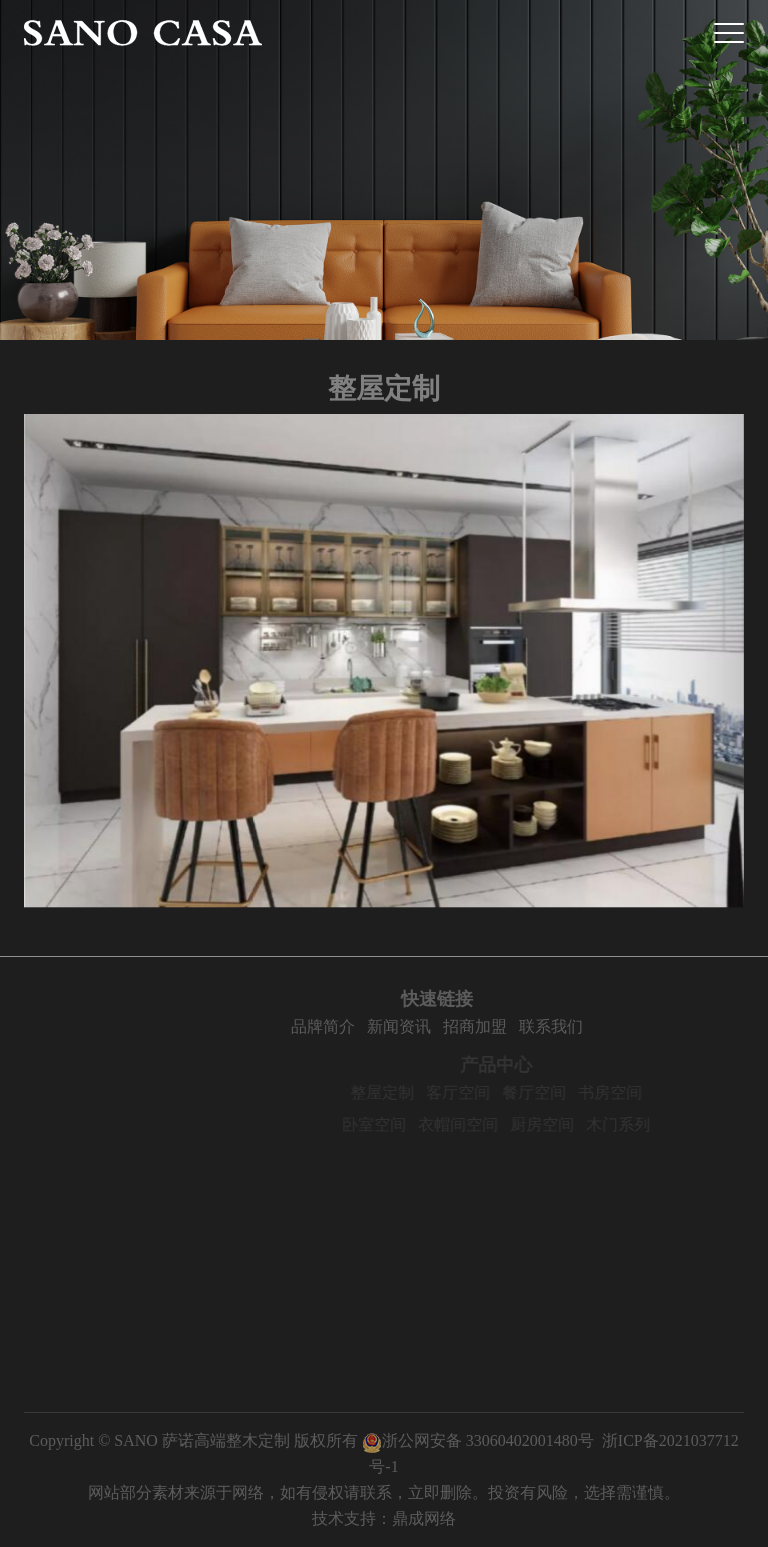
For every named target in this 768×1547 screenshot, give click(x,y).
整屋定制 (409, 1092)
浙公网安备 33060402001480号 (478, 1440)
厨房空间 (569, 1124)
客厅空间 (485, 1092)
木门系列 (645, 1124)
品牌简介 (355, 1026)
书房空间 (637, 1092)
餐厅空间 (561, 1092)
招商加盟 (507, 1026)
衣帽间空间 (485, 1124)
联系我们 (583, 1026)
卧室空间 (401, 1124)
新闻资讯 (431, 1026)
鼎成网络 (424, 1518)
